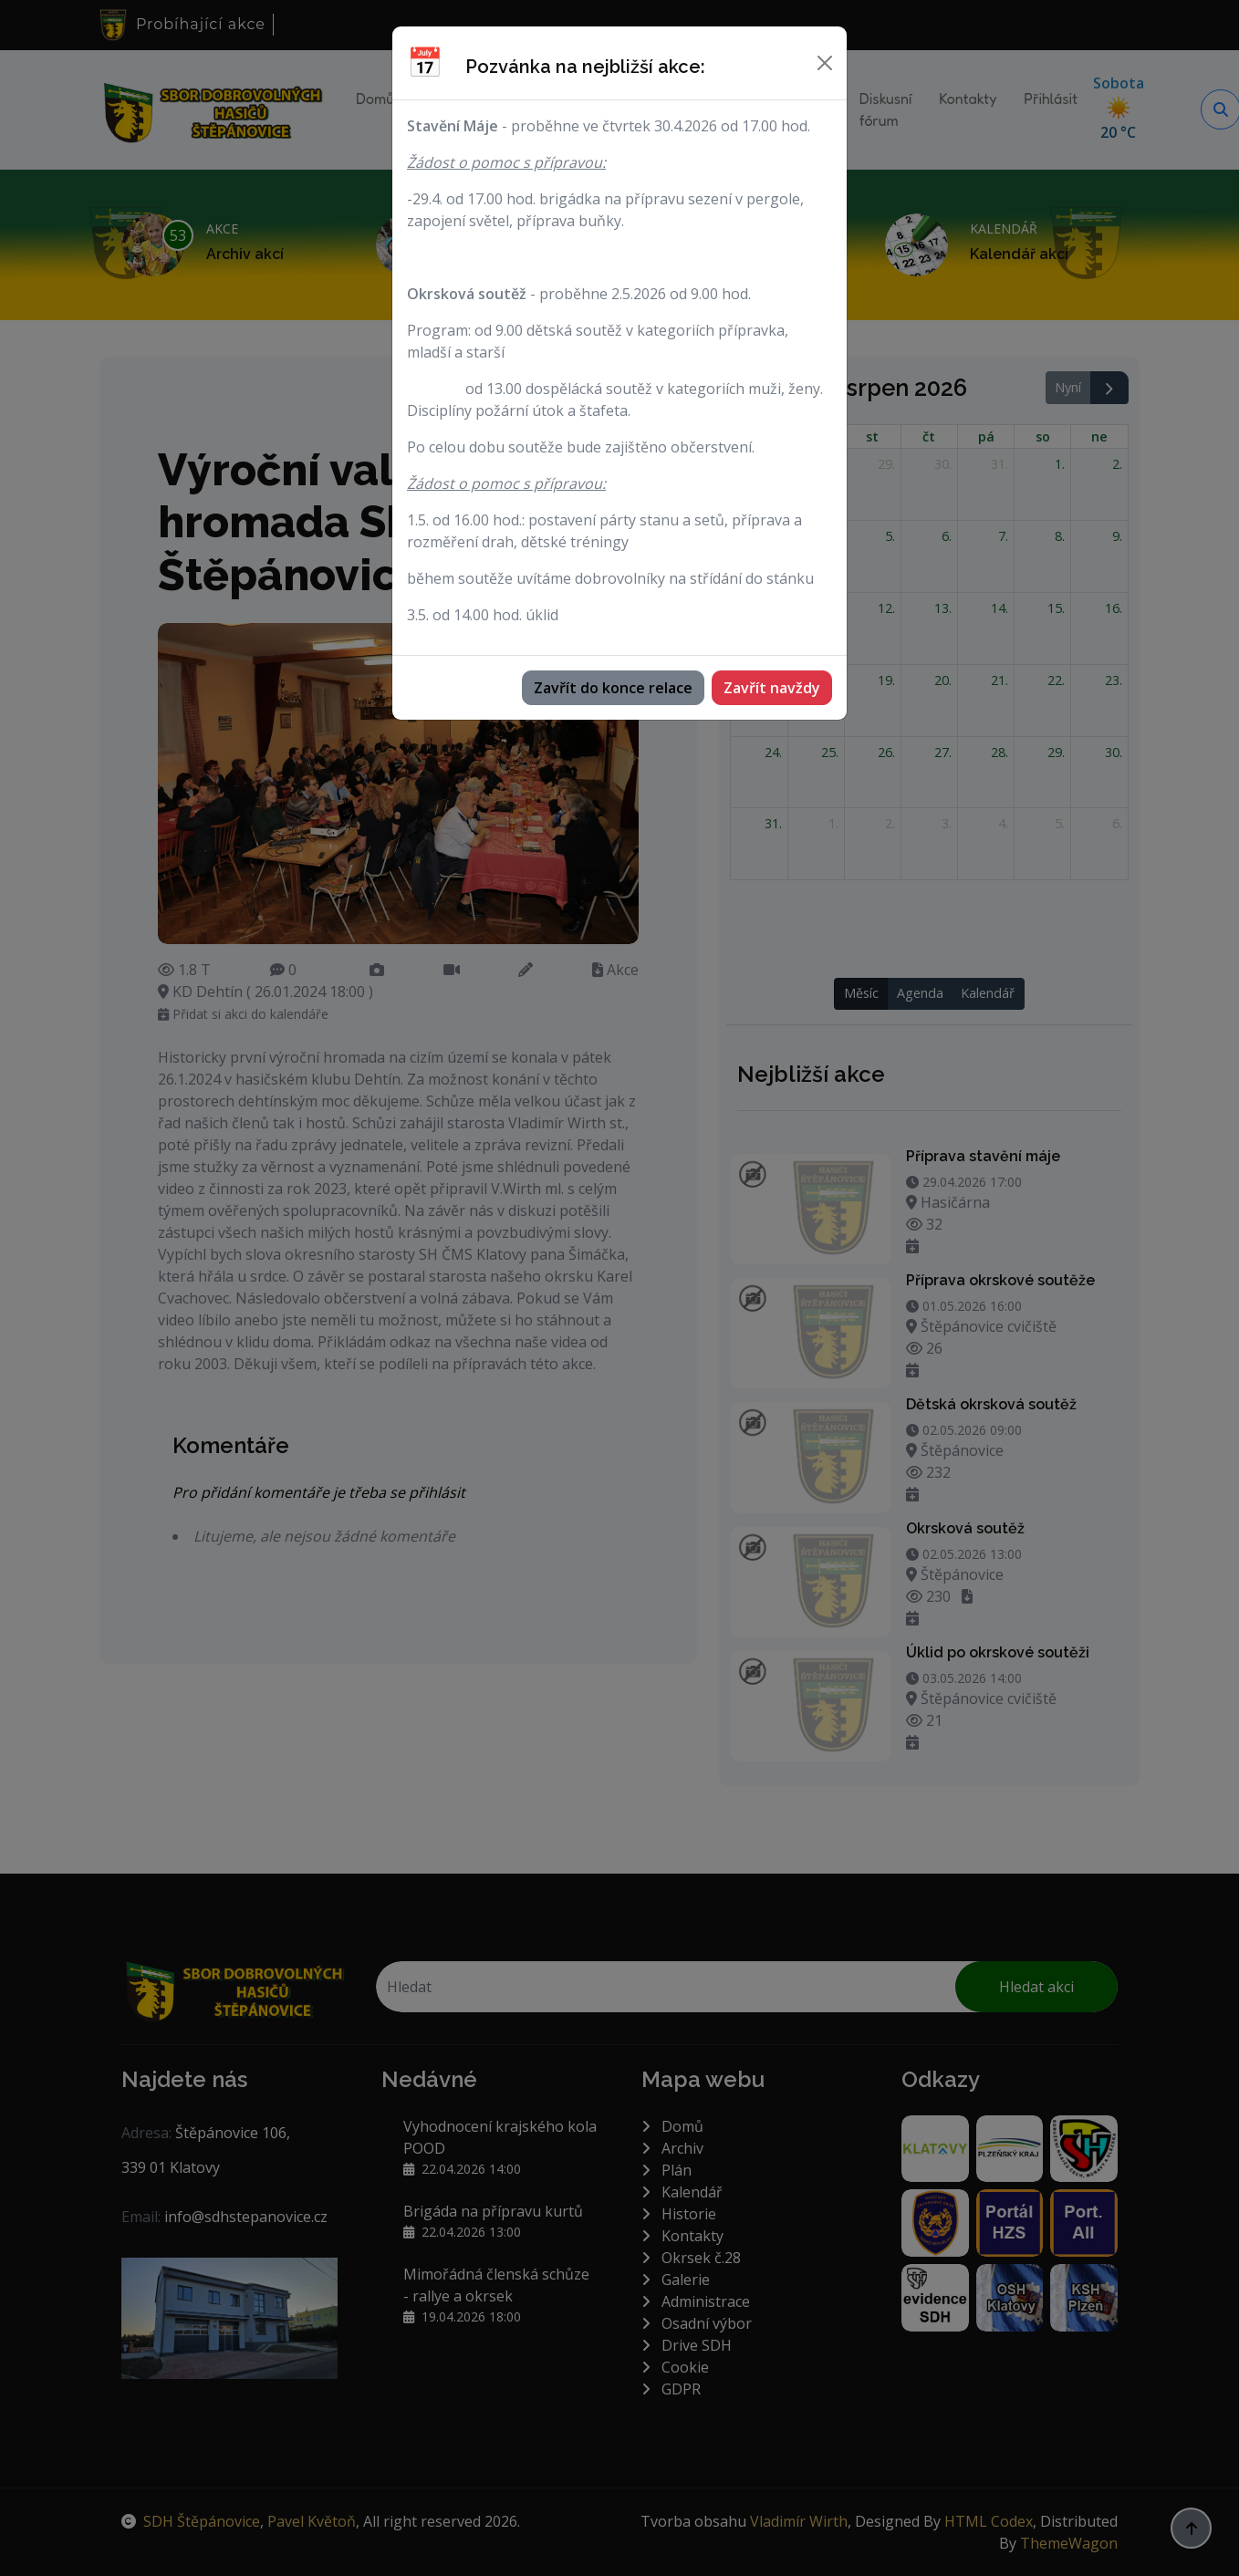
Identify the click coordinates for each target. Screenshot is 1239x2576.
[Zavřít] (824, 63)
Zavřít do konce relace (613, 688)
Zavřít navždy (772, 688)
